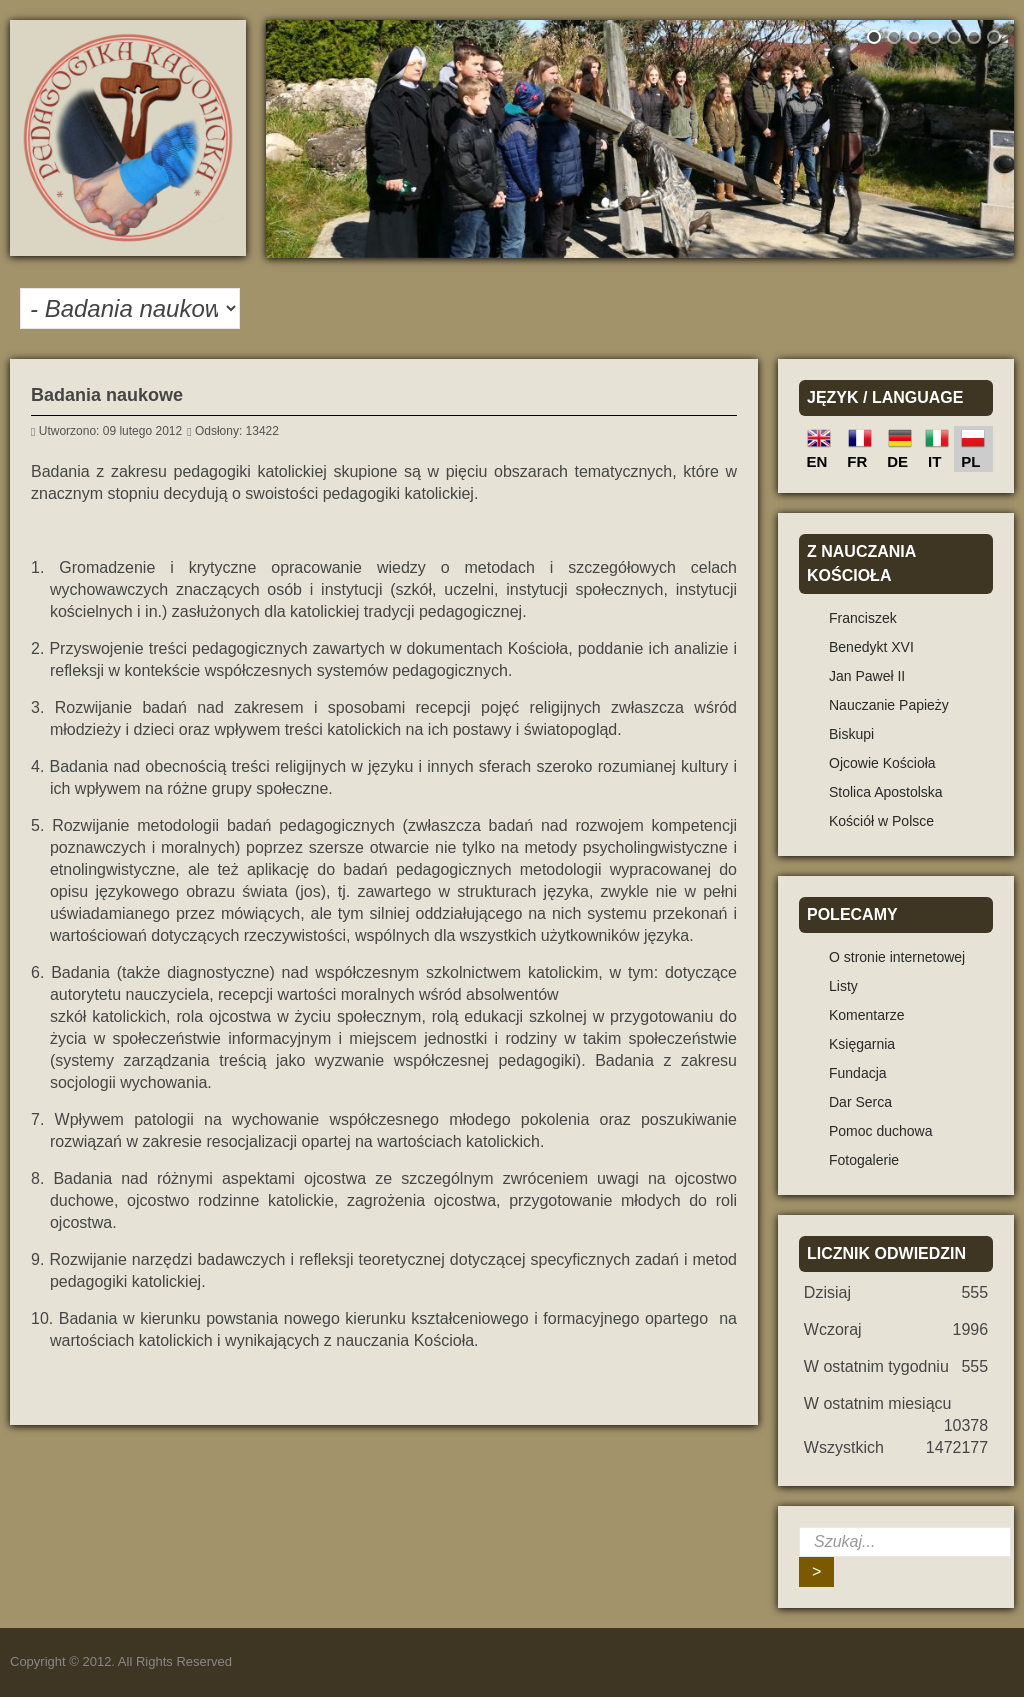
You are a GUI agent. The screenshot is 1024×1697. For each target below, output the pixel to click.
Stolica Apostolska (886, 792)
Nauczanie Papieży (889, 705)
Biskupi (851, 734)
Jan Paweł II (867, 676)
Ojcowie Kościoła (882, 763)
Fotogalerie (864, 1160)
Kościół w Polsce (881, 821)
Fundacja (858, 1073)
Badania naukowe (107, 395)
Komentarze (866, 1015)
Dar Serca (860, 1102)
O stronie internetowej (897, 957)
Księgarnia (862, 1044)
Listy (843, 986)
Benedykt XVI (871, 647)
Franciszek (863, 618)
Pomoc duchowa (881, 1131)
